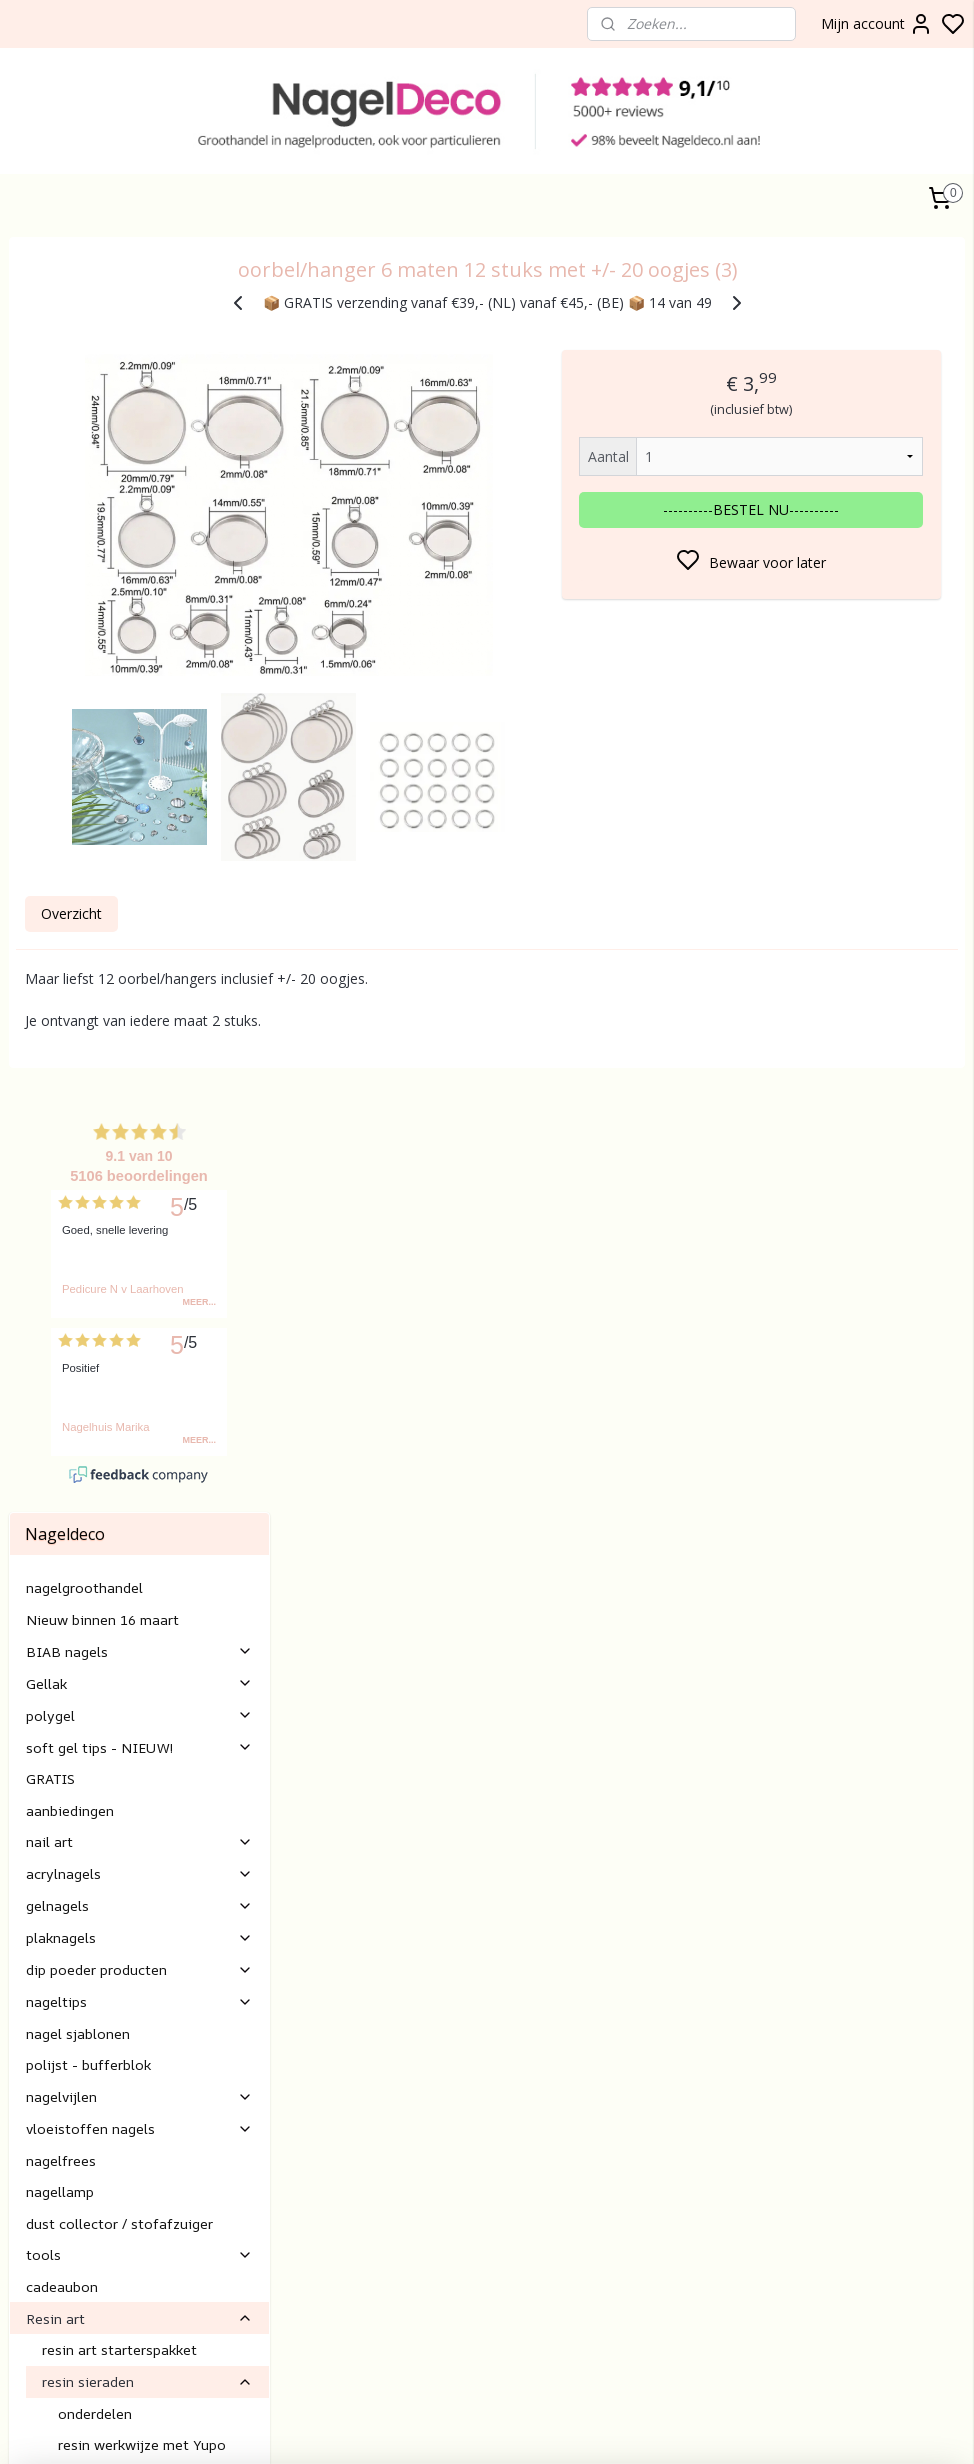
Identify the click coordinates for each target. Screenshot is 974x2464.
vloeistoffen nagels (139, 1247)
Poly (23, 2255)
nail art (139, 960)
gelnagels (139, 1024)
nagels (65, 2233)
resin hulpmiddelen (104, 1720)
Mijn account (877, 24)
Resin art (139, 1436)
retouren (361, 2103)
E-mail (353, 2148)
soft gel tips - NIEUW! (139, 865)
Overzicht (349, 939)
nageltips (139, 1120)
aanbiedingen (70, 928)
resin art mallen (147, 1626)
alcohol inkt (147, 1752)
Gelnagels (40, 2322)
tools (139, 1373)
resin (58, 1689)
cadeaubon (62, 1405)
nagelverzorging (78, 1784)
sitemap (766, 2427)
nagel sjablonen (78, 1152)
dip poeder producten (139, 1088)
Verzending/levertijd (396, 2081)
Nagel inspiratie (139, 1815)
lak (39, 2278)
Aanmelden (710, 2016)
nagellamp (60, 1310)
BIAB (25, 2233)
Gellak (139, 801)
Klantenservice (380, 1969)
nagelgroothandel (84, 706)
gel (46, 2255)
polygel (139, 833)
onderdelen (95, 1531)
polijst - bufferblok (88, 1183)
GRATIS (50, 897)
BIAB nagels (139, 769)
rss (808, 2427)
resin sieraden (147, 1500)
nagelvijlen (139, 1215)
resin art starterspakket (119, 1468)
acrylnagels (139, 992)
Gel (19, 2278)
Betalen (358, 2059)
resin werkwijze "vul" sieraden (154, 1594)
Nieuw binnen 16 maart (102, 737)
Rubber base (49, 2345)
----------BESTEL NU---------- (811, 509)
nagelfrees (61, 1278)
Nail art (32, 2300)
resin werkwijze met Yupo (142, 1563)
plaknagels (139, 1056)
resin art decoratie (103, 1658)
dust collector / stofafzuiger (119, 1341)
